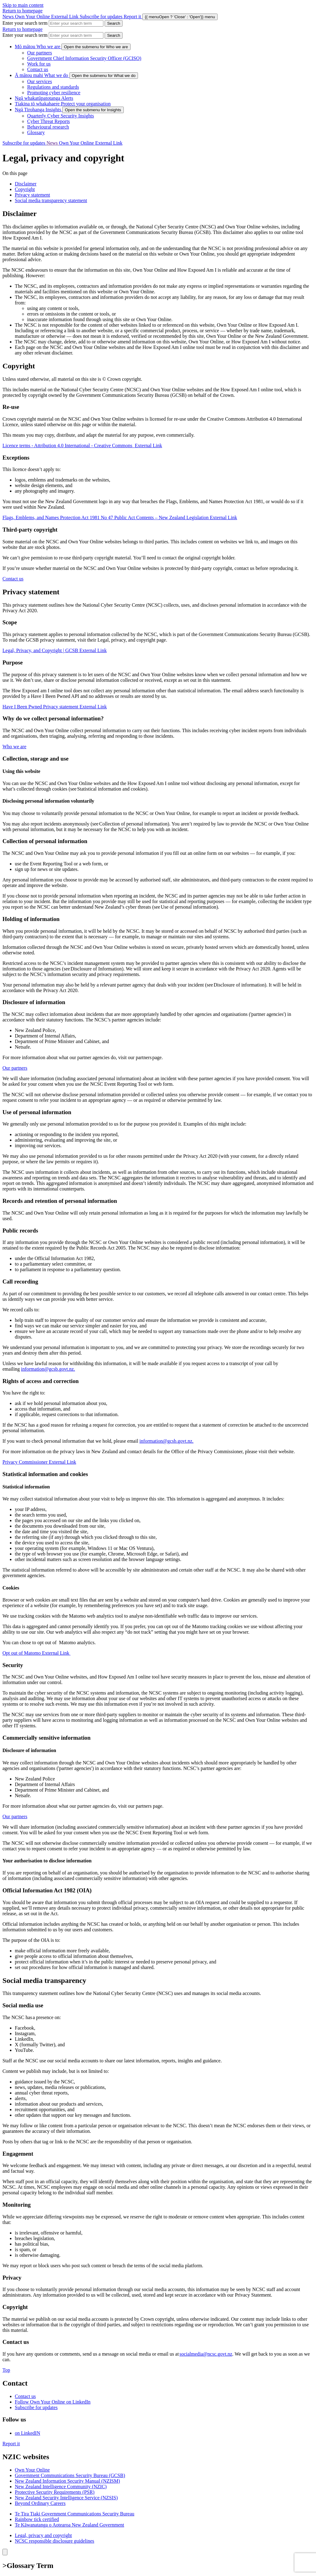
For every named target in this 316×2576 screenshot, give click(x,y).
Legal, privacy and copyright (43, 2535)
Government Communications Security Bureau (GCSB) (70, 2475)
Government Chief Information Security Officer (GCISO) (84, 58)
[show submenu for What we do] (103, 75)
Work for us (39, 63)
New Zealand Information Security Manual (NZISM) (67, 2481)
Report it (11, 2443)
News (8, 16)
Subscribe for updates (102, 16)
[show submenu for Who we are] (95, 47)
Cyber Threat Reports (48, 121)
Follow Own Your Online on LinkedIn (52, 2401)
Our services (39, 81)
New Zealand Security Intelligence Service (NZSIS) (66, 2497)
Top (6, 2370)
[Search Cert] (114, 23)
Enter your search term (25, 23)
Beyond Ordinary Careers (40, 2503)
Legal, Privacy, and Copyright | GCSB (54, 650)
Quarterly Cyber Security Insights (60, 115)
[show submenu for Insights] (92, 110)
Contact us (37, 69)
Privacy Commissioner (39, 1462)
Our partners (39, 52)
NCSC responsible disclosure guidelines (54, 2541)
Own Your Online (47, 16)
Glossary (36, 132)
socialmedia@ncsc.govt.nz (205, 2354)
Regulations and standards (53, 87)
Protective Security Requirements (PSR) (54, 2492)
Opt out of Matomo (36, 1653)
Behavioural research (48, 126)
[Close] (4, 2552)
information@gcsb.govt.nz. (48, 1369)
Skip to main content (23, 5)
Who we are (14, 746)
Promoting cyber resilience (53, 92)
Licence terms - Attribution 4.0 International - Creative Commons (82, 445)
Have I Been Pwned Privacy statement (54, 706)
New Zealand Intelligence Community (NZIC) (61, 2486)
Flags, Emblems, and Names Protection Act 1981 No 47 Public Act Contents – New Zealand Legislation (119, 517)
